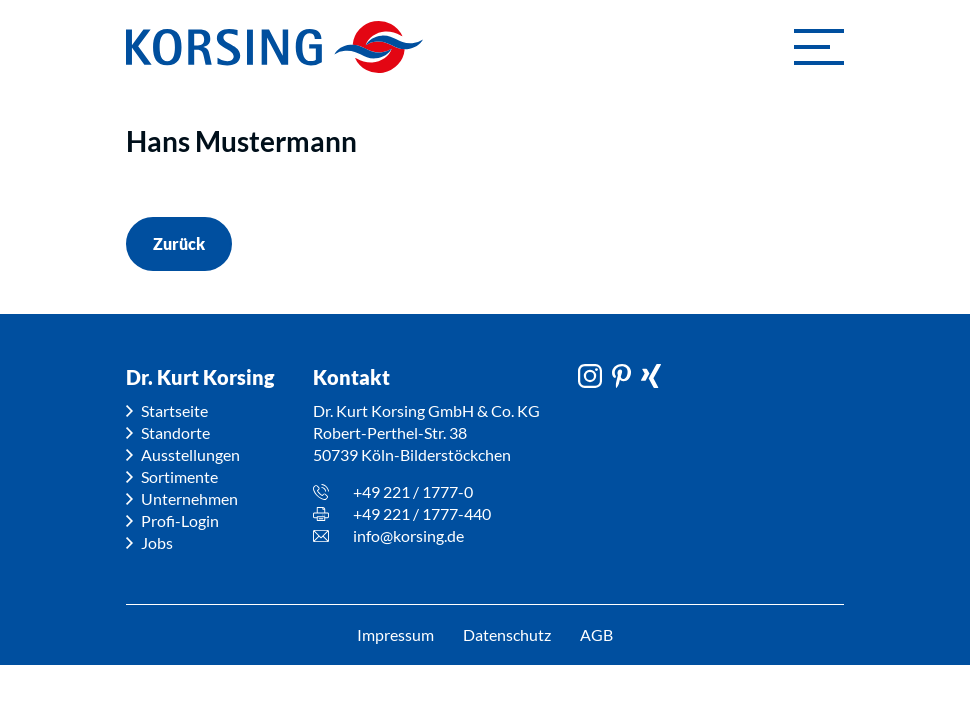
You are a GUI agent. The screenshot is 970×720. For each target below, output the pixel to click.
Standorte (175, 432)
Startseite (174, 410)
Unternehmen (189, 498)
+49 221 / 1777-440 (422, 513)
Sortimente (179, 476)
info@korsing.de (408, 535)
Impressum (394, 634)
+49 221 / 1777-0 (413, 491)
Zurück (179, 243)
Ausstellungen (190, 454)
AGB (597, 634)
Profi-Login (180, 520)
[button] (819, 47)
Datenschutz (507, 634)
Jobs (157, 542)
